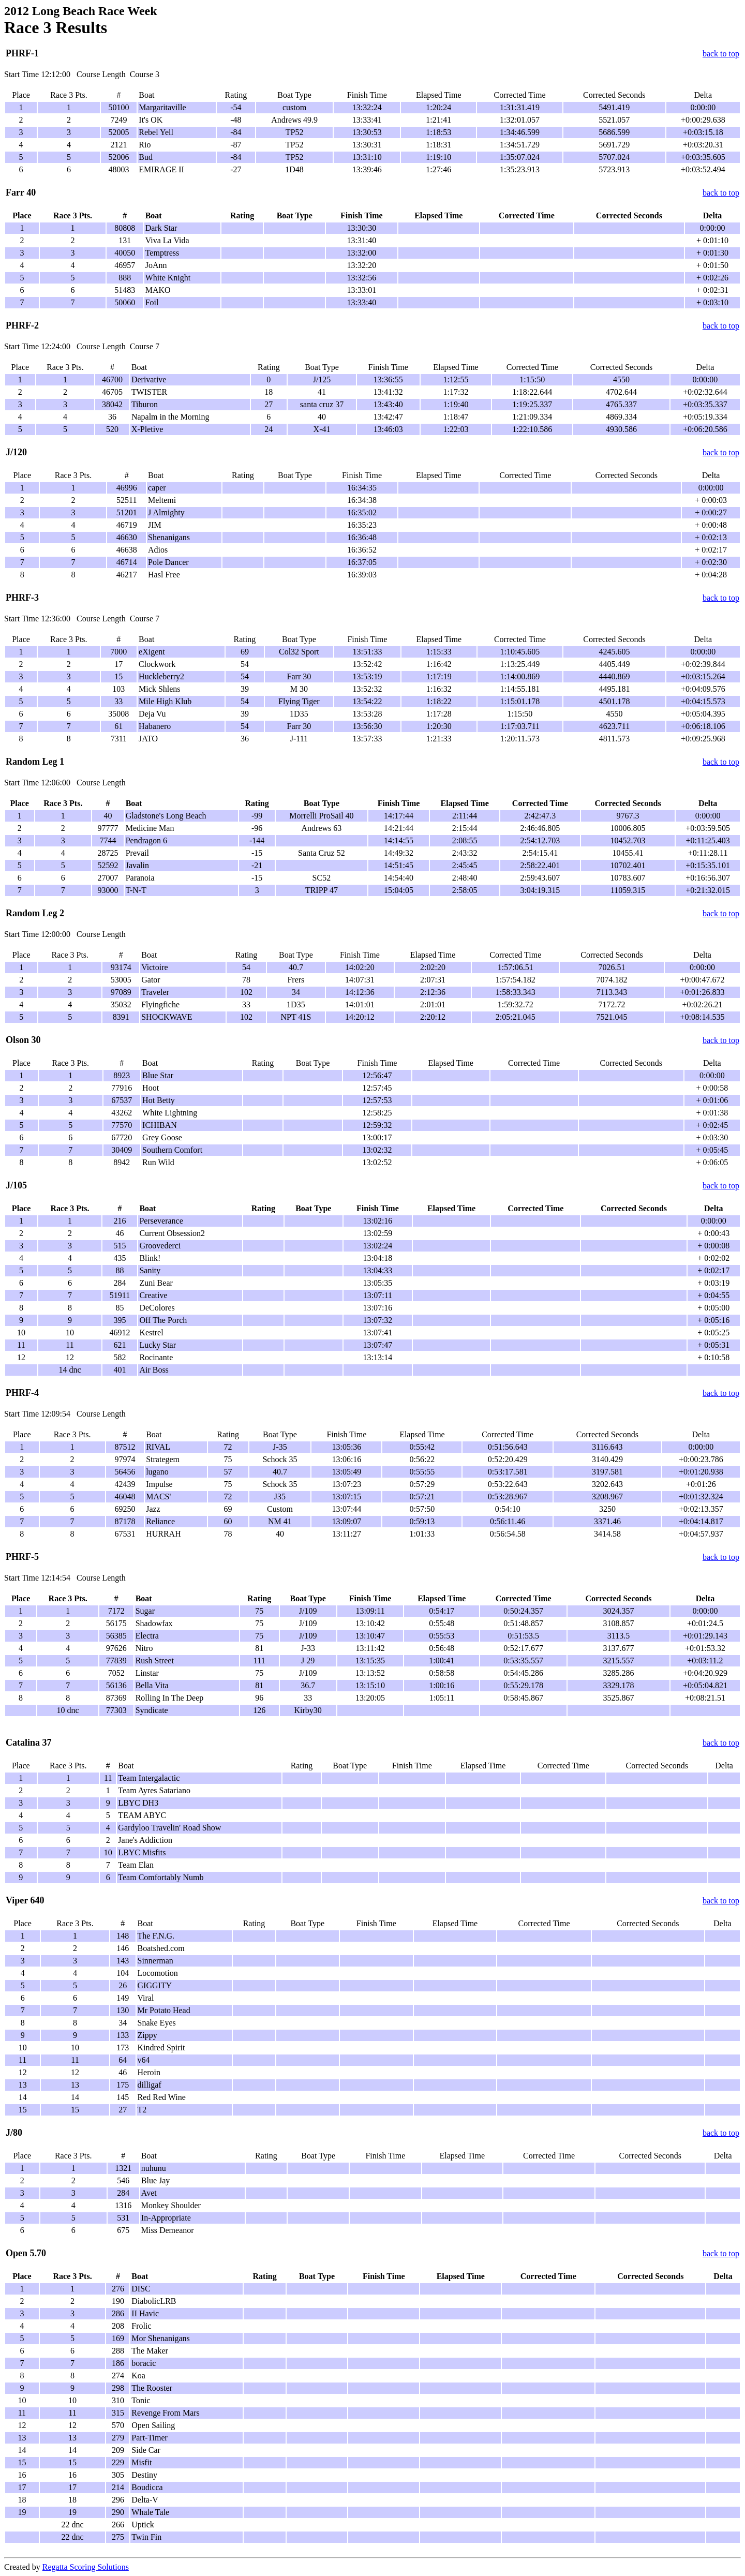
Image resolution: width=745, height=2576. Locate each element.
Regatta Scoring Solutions (85, 2567)
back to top (721, 53)
